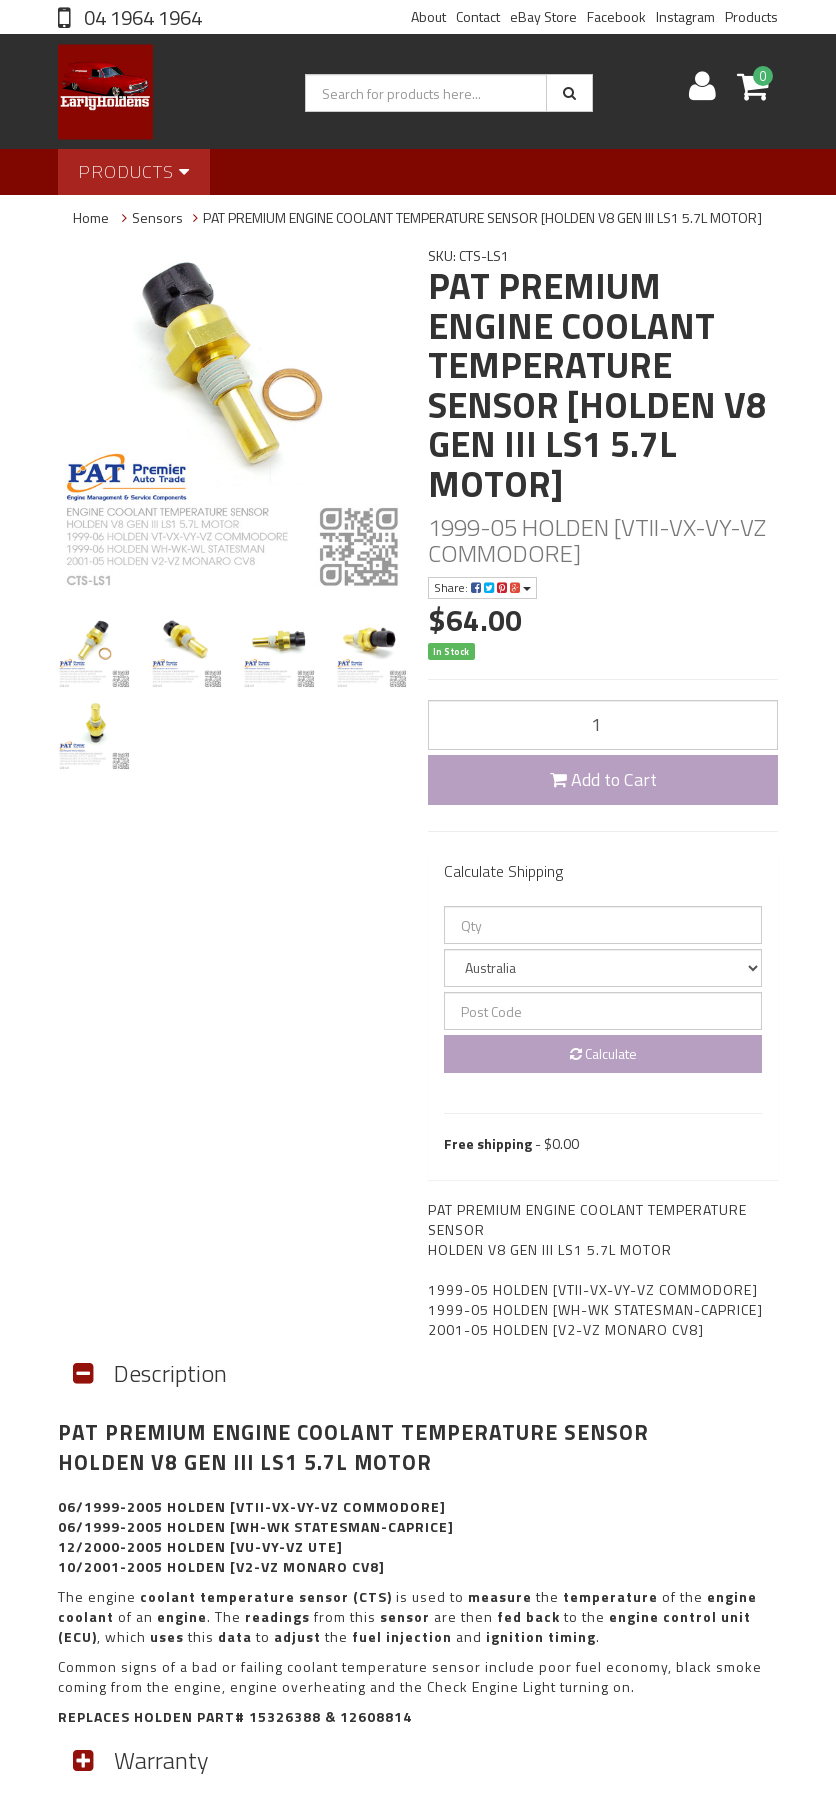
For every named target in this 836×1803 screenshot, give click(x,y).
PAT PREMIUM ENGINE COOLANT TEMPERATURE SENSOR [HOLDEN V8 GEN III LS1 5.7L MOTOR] (482, 217)
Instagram (685, 16)
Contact (478, 16)
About (428, 16)
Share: (482, 587)
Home (91, 217)
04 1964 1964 (141, 17)
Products (751, 16)
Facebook (616, 16)
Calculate (603, 1053)
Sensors (157, 217)
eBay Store (543, 16)
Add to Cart (603, 779)
